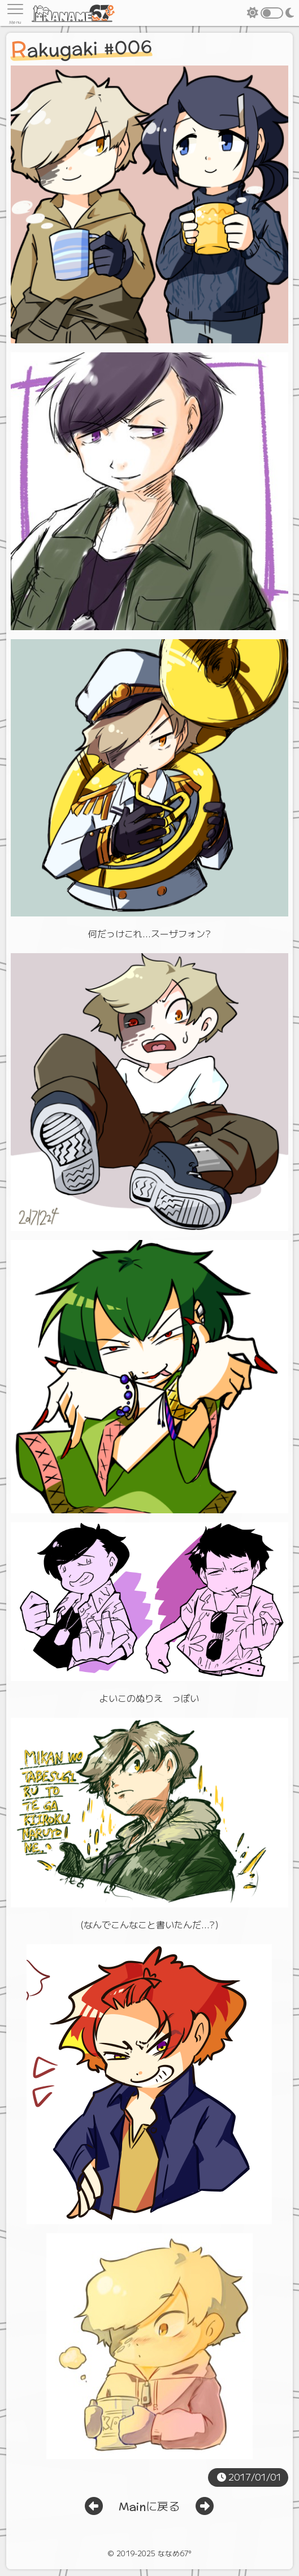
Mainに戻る (149, 2507)
